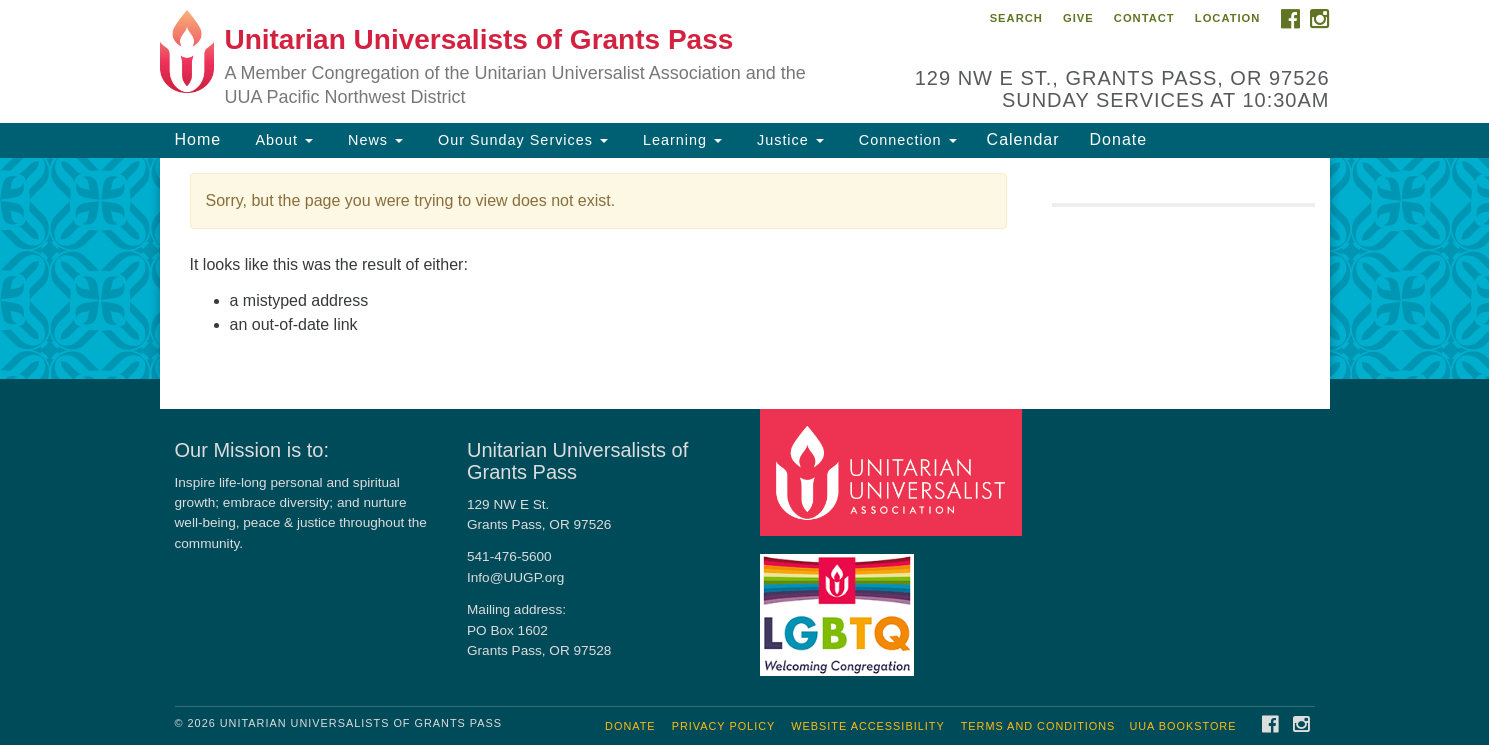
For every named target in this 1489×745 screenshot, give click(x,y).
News (373, 140)
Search (1016, 18)
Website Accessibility (867, 726)
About (282, 140)
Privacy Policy (724, 726)
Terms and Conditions (1038, 726)
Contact (1144, 18)
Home (198, 139)
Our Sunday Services (520, 140)
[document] (744, 268)
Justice (788, 140)
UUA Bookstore (1182, 726)
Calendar (1023, 139)
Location (1228, 18)
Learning (680, 140)
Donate (1119, 139)
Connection (905, 140)
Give (1078, 18)
